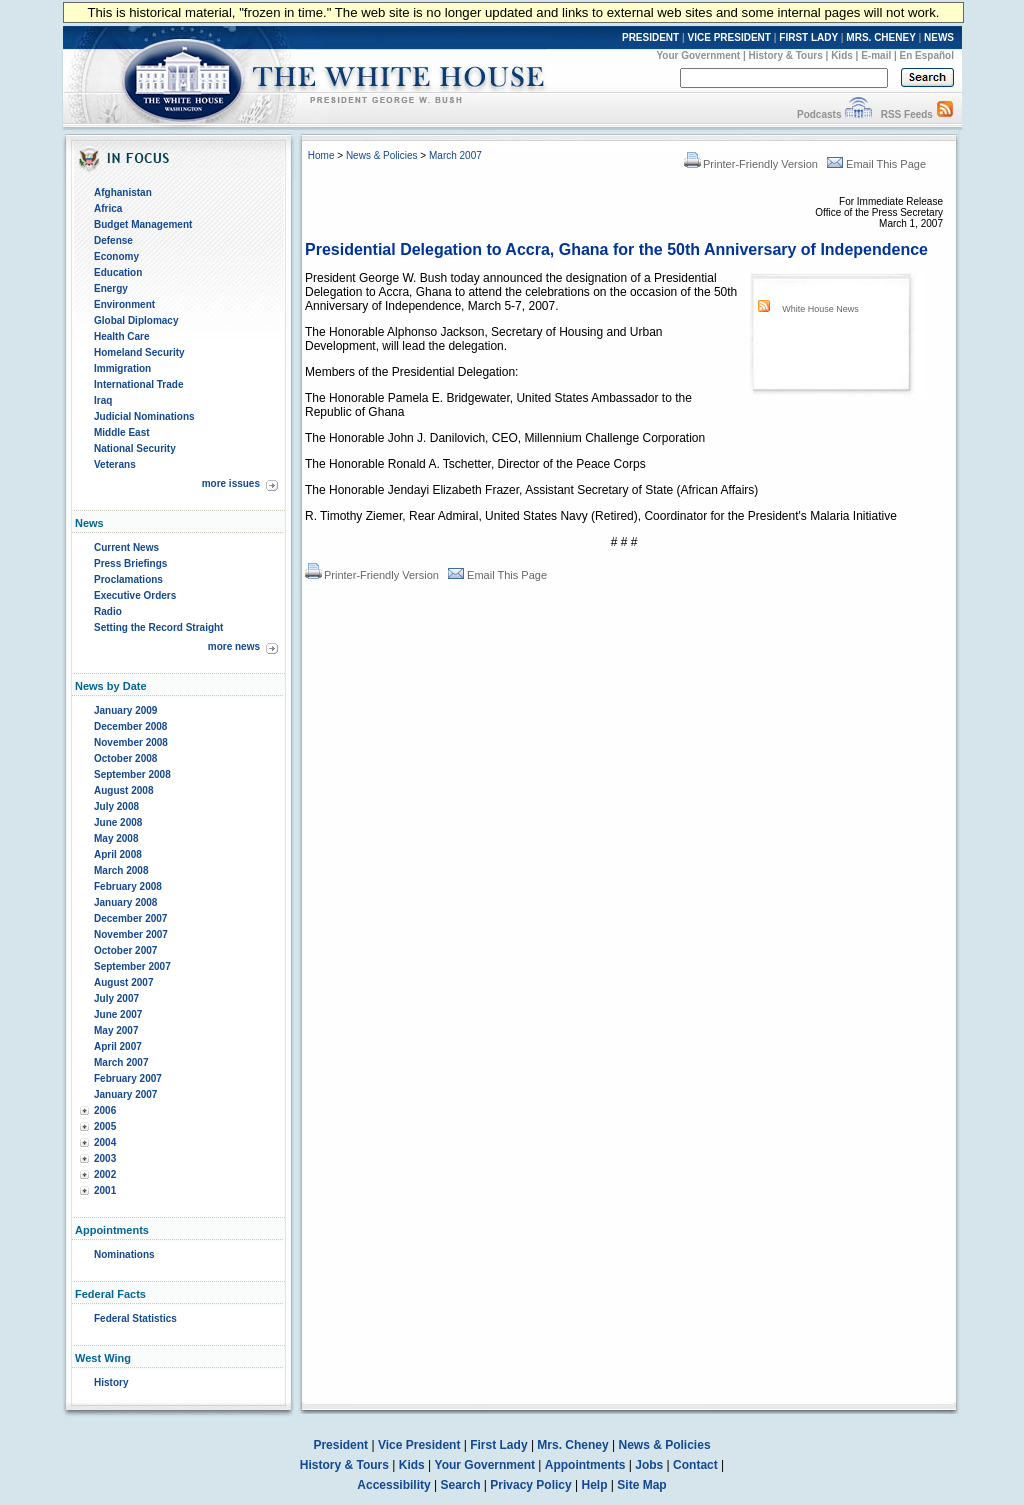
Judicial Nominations (144, 416)
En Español (927, 55)
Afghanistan (123, 192)
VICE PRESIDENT (729, 37)
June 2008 (118, 822)
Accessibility (393, 1485)
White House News (820, 309)
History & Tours (786, 55)
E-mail (876, 55)
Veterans (115, 464)
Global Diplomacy (136, 320)
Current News (126, 547)
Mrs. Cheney (572, 1445)
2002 (105, 1174)
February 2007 (128, 1078)
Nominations (124, 1254)
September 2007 (132, 966)
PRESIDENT (650, 37)
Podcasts (819, 114)
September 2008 (132, 774)
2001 (105, 1190)
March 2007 (121, 1062)
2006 (105, 1110)
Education (118, 272)
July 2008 (116, 806)
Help (595, 1485)
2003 (105, 1158)
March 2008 (121, 870)
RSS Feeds (907, 114)
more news (234, 646)
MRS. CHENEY (880, 37)
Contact (695, 1465)
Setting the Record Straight (158, 627)
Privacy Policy (530, 1485)
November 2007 (131, 934)
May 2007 (116, 1030)
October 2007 (125, 950)
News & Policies (382, 155)
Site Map (641, 1485)
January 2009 (125, 710)
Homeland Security (139, 352)
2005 (105, 1126)
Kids (842, 55)
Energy (111, 288)
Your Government (698, 55)
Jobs (649, 1465)
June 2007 (118, 1014)
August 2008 (123, 790)
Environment (124, 304)
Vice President (419, 1445)
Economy (116, 256)
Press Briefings (130, 563)
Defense (113, 240)
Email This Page (876, 164)
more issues (231, 483)
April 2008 (118, 854)
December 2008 (130, 726)
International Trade (138, 384)
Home (321, 155)
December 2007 (130, 918)
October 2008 (125, 758)
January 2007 (125, 1094)
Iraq (103, 400)
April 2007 (118, 1046)
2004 (105, 1142)
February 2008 (128, 886)
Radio (108, 611)
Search (461, 1485)
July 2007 (116, 998)
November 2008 (131, 742)
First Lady (498, 1445)
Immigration (122, 368)
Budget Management (143, 224)
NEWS (939, 37)
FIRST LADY (808, 37)
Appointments (585, 1465)
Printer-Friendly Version (751, 164)
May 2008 (116, 838)
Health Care (122, 336)
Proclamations (128, 579)
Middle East (122, 432)
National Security (135, 448)
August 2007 (123, 982)
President (340, 1445)
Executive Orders (135, 595)
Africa (108, 208)
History (111, 1382)
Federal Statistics (135, 1318)
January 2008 (125, 902)
